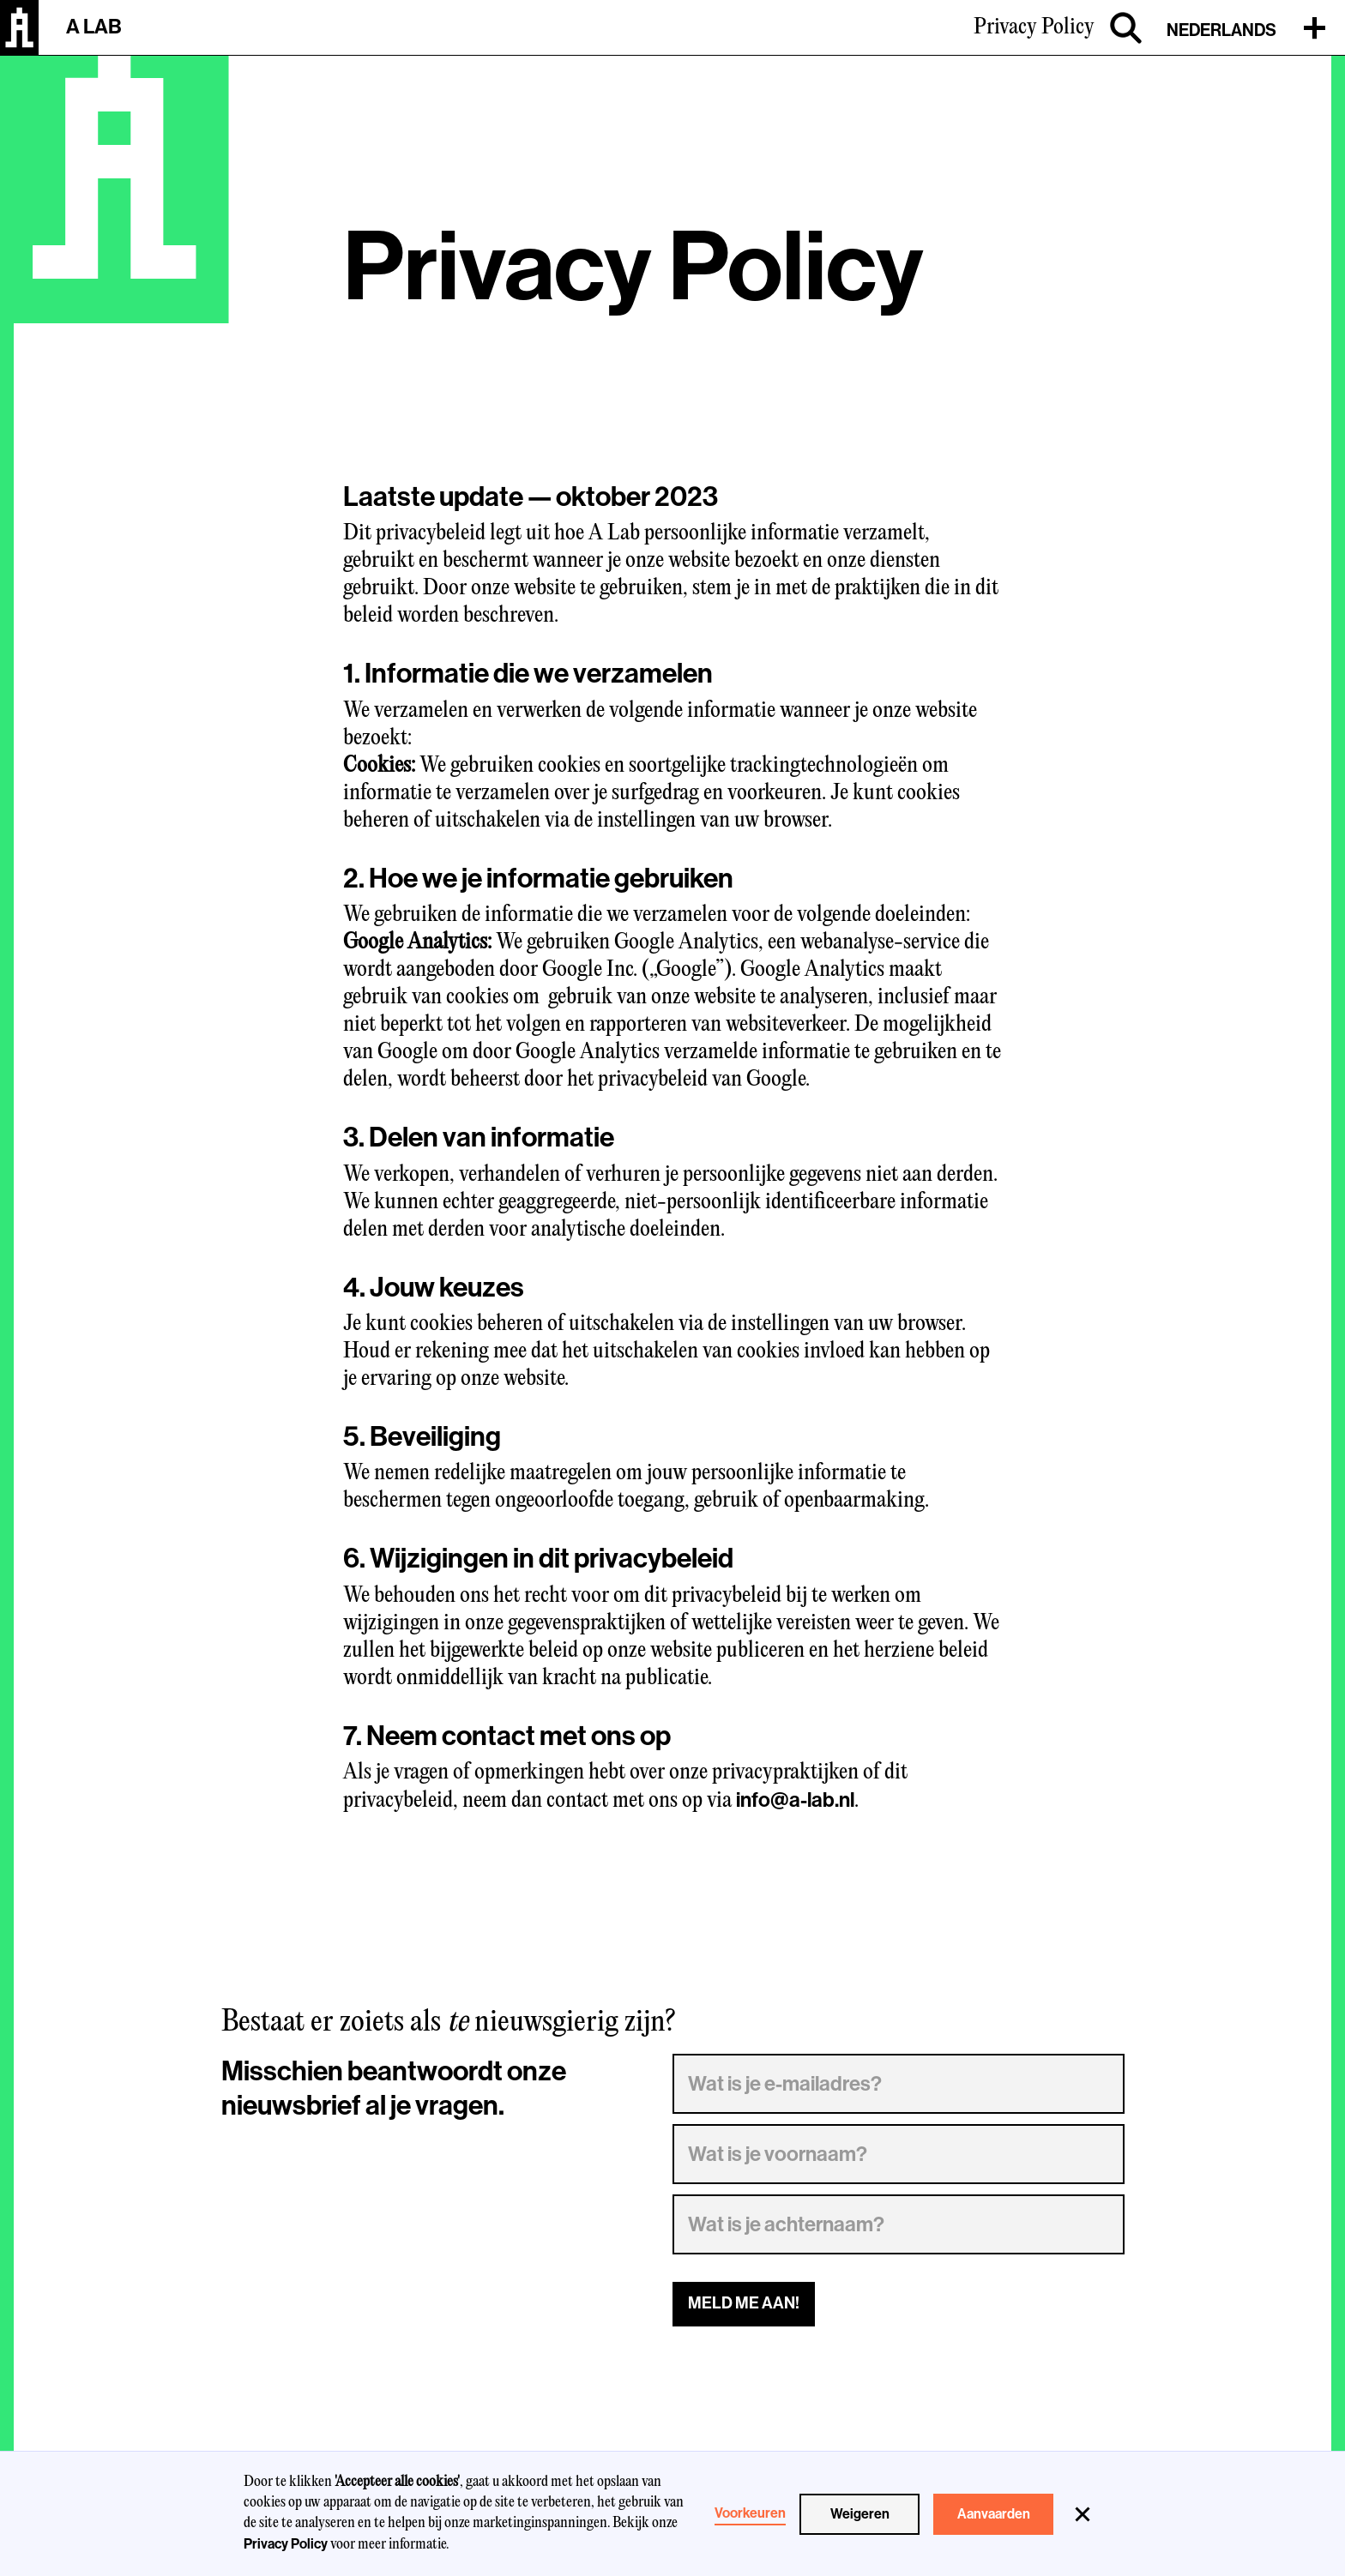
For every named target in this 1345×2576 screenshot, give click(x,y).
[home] (19, 27)
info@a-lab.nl (795, 1800)
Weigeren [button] (860, 2514)
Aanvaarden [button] (993, 2514)
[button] (1082, 2514)
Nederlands (1221, 30)
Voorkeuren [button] (750, 2513)
